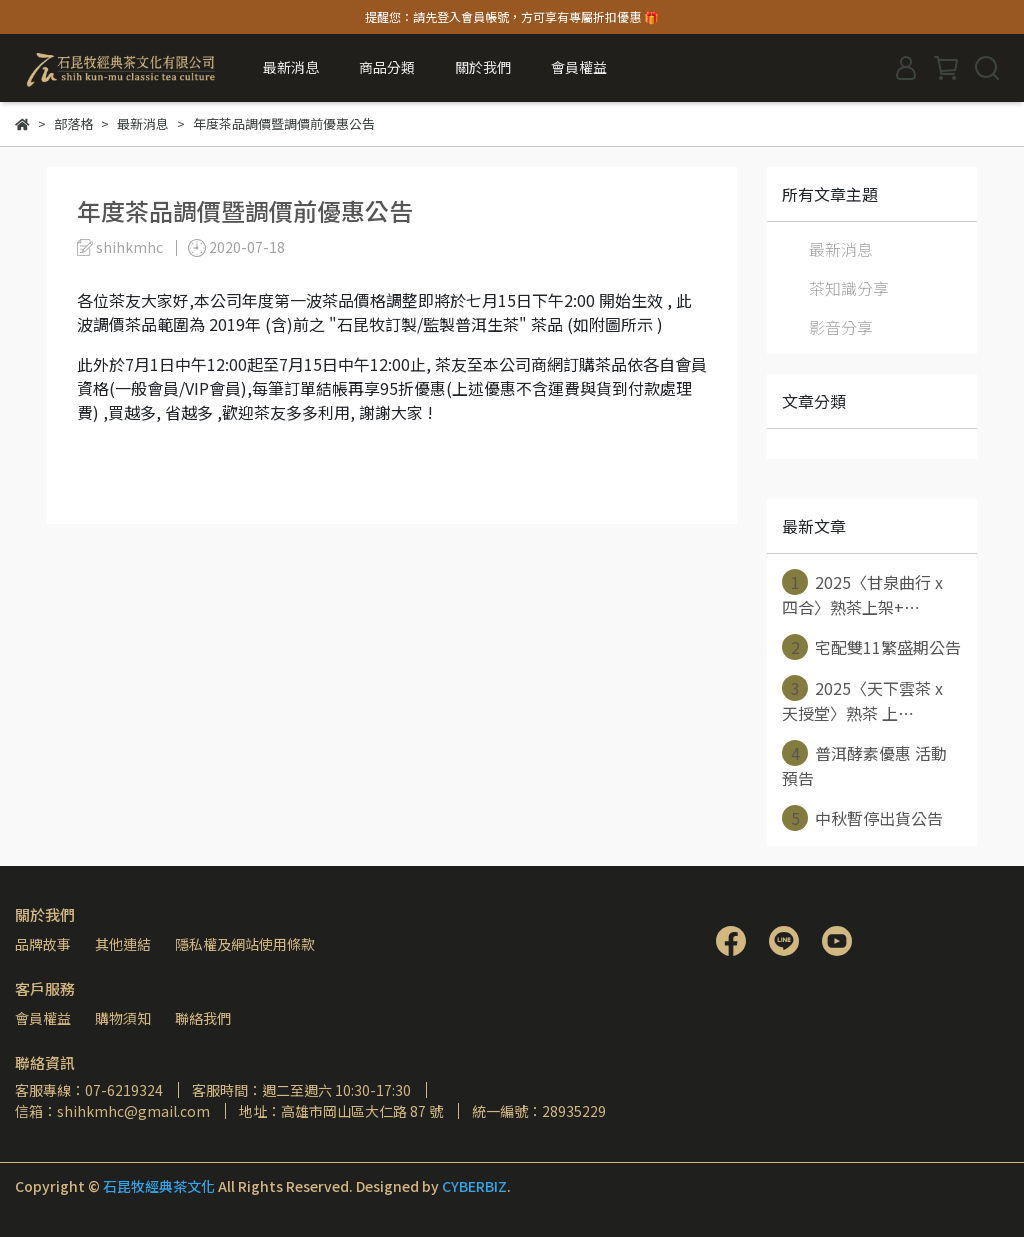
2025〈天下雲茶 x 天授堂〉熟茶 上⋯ (862, 700)
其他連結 (123, 944)
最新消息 (291, 67)
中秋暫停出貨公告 (862, 818)
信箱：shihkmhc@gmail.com (112, 1111)
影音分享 (841, 327)
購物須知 (123, 1018)
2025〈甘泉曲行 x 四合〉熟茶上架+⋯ (862, 594)
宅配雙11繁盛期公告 (871, 647)
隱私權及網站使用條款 (245, 944)
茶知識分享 (849, 288)
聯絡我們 (203, 1018)
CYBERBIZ (474, 1186)
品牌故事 (43, 944)
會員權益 (43, 1018)
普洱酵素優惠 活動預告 (864, 765)
